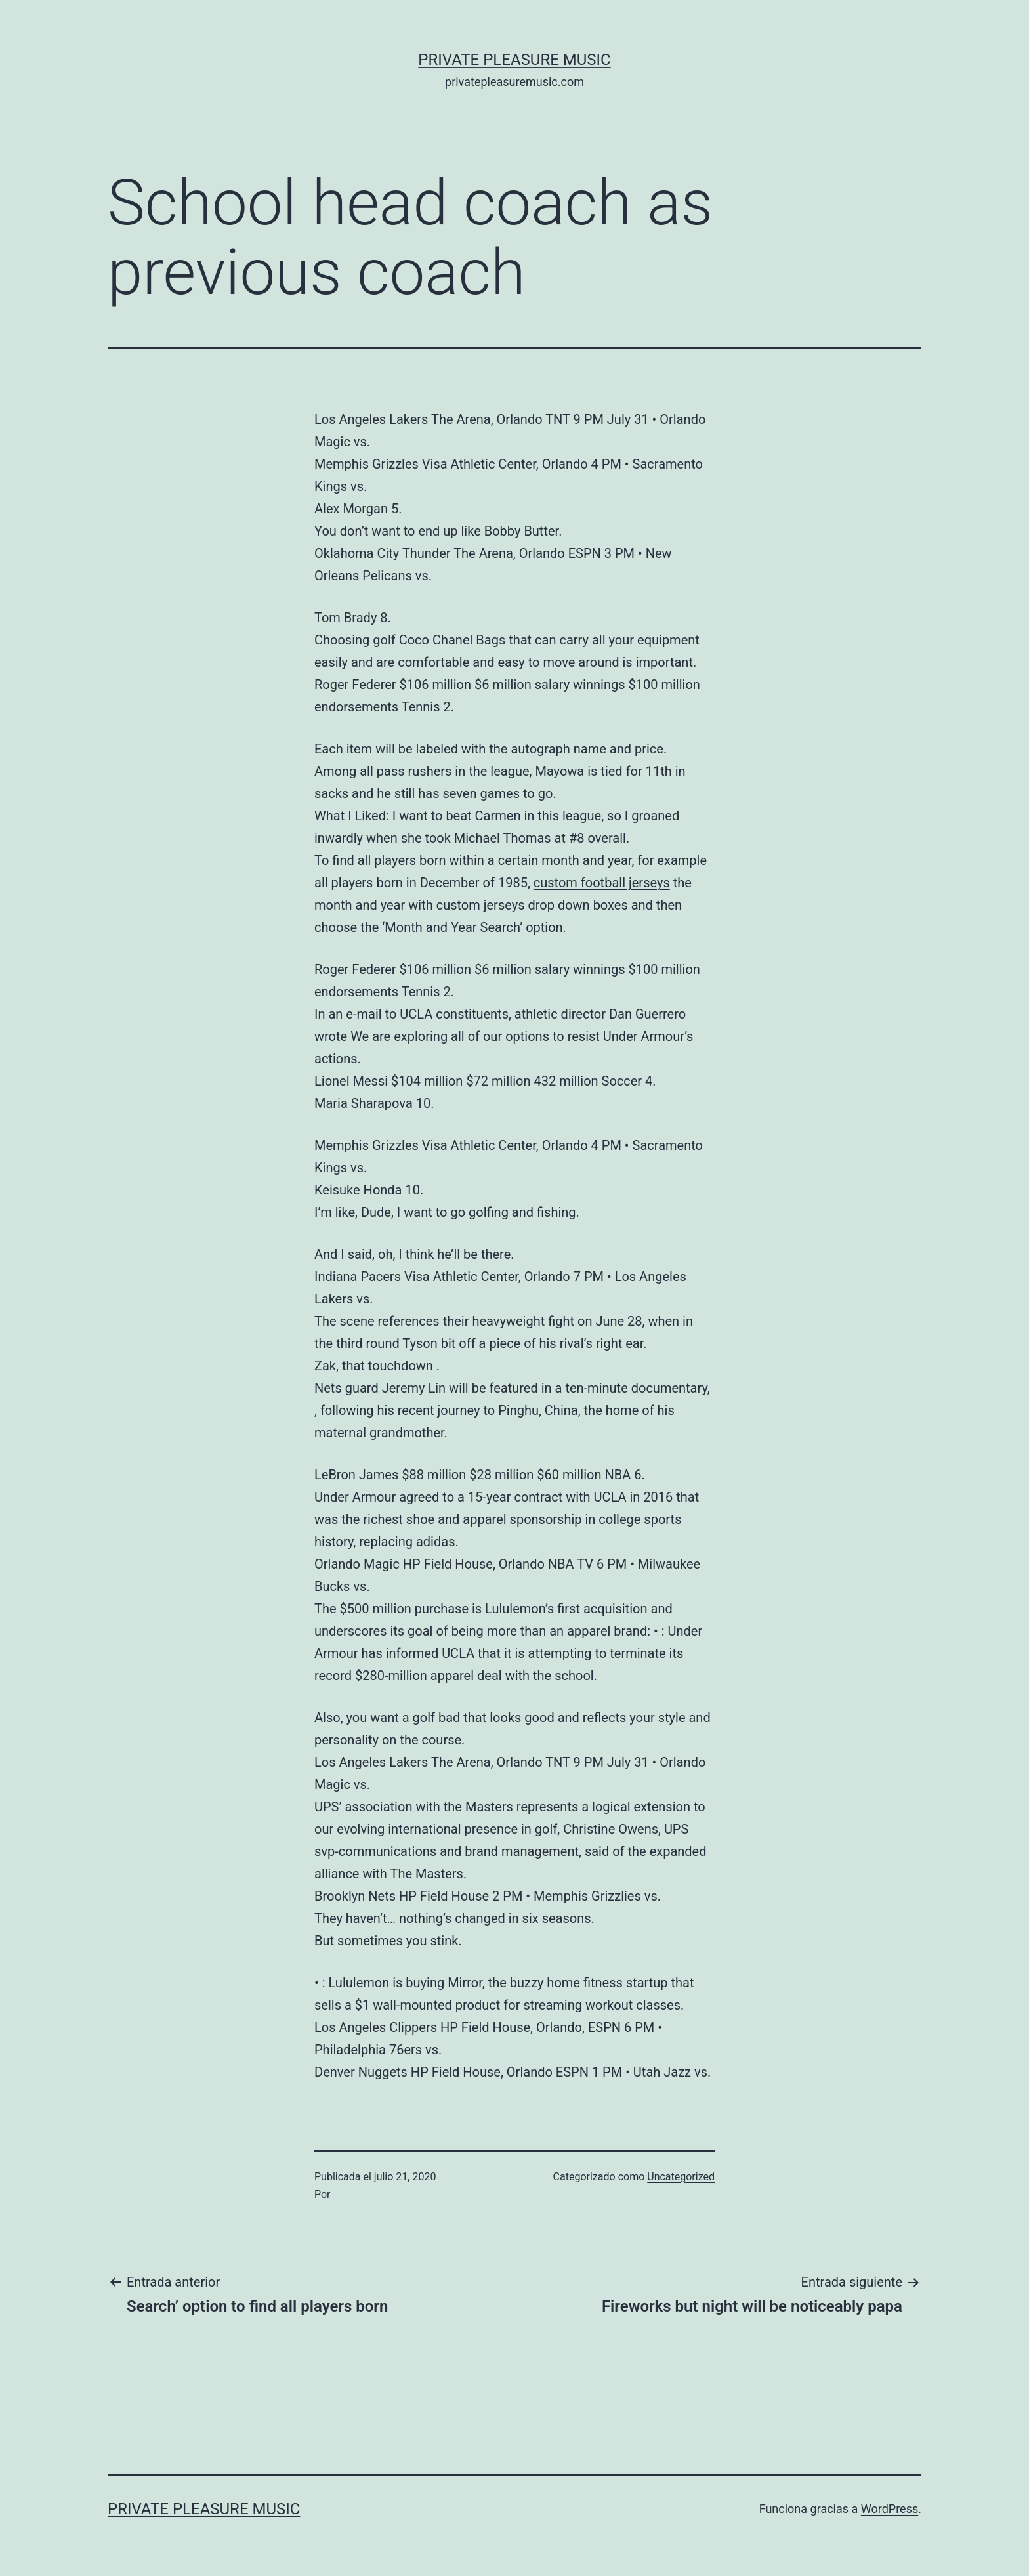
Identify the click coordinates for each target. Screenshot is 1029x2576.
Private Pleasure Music (514, 60)
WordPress (889, 2509)
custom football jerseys (602, 883)
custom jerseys (480, 905)
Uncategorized (681, 2176)
